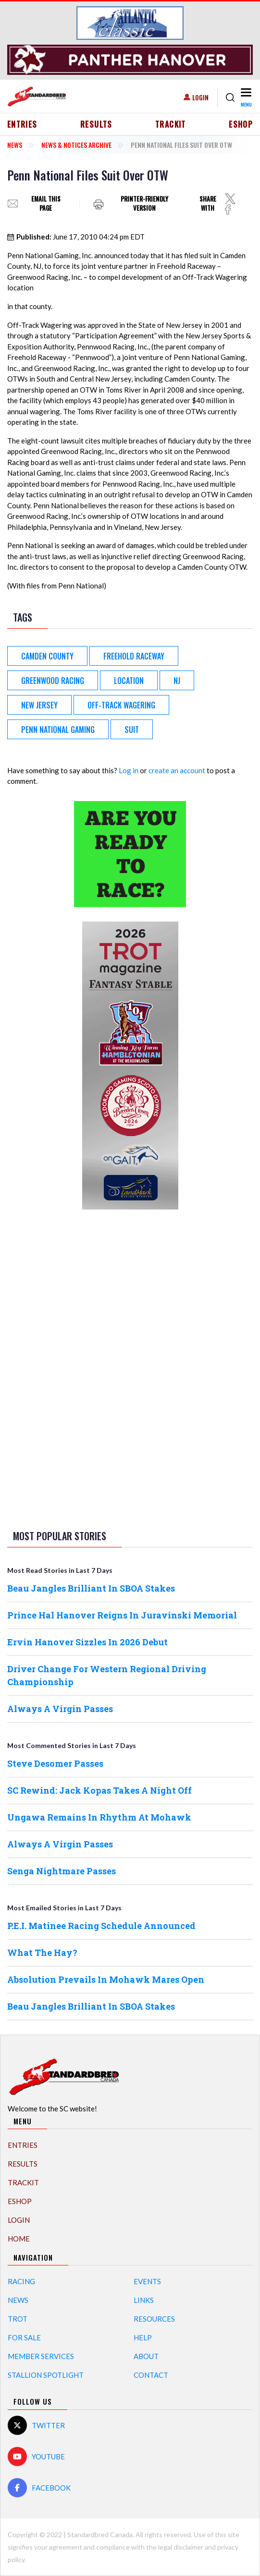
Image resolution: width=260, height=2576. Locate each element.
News (14, 145)
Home (19, 2238)
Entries (22, 124)
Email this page (46, 204)
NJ (176, 680)
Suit (131, 729)
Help (143, 2337)
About (146, 2356)
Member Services (41, 2356)
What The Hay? (42, 1952)
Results (96, 124)
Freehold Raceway (133, 656)
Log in (128, 770)
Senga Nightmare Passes (61, 1871)
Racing (21, 2281)
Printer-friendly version (144, 204)
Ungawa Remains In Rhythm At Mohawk (99, 1817)
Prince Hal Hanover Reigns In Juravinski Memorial (122, 1615)
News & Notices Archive (76, 145)
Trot (17, 2318)
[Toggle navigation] (246, 97)
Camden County (47, 656)
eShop (241, 124)
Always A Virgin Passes (60, 1708)
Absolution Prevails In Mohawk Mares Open (105, 1979)
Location (129, 680)
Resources (154, 2318)
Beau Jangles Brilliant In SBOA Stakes (91, 1588)
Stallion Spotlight (46, 2375)
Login (200, 97)
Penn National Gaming (58, 729)
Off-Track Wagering (121, 705)
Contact (151, 2375)
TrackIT (170, 124)
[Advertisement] (130, 1368)
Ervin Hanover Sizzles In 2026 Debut (87, 1642)
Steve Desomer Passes (55, 1763)
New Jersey (39, 705)
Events (147, 2281)
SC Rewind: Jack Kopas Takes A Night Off (99, 1790)
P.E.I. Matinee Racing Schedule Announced (101, 1925)
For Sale (24, 2337)
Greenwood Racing (52, 680)
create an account (177, 770)
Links (144, 2300)
